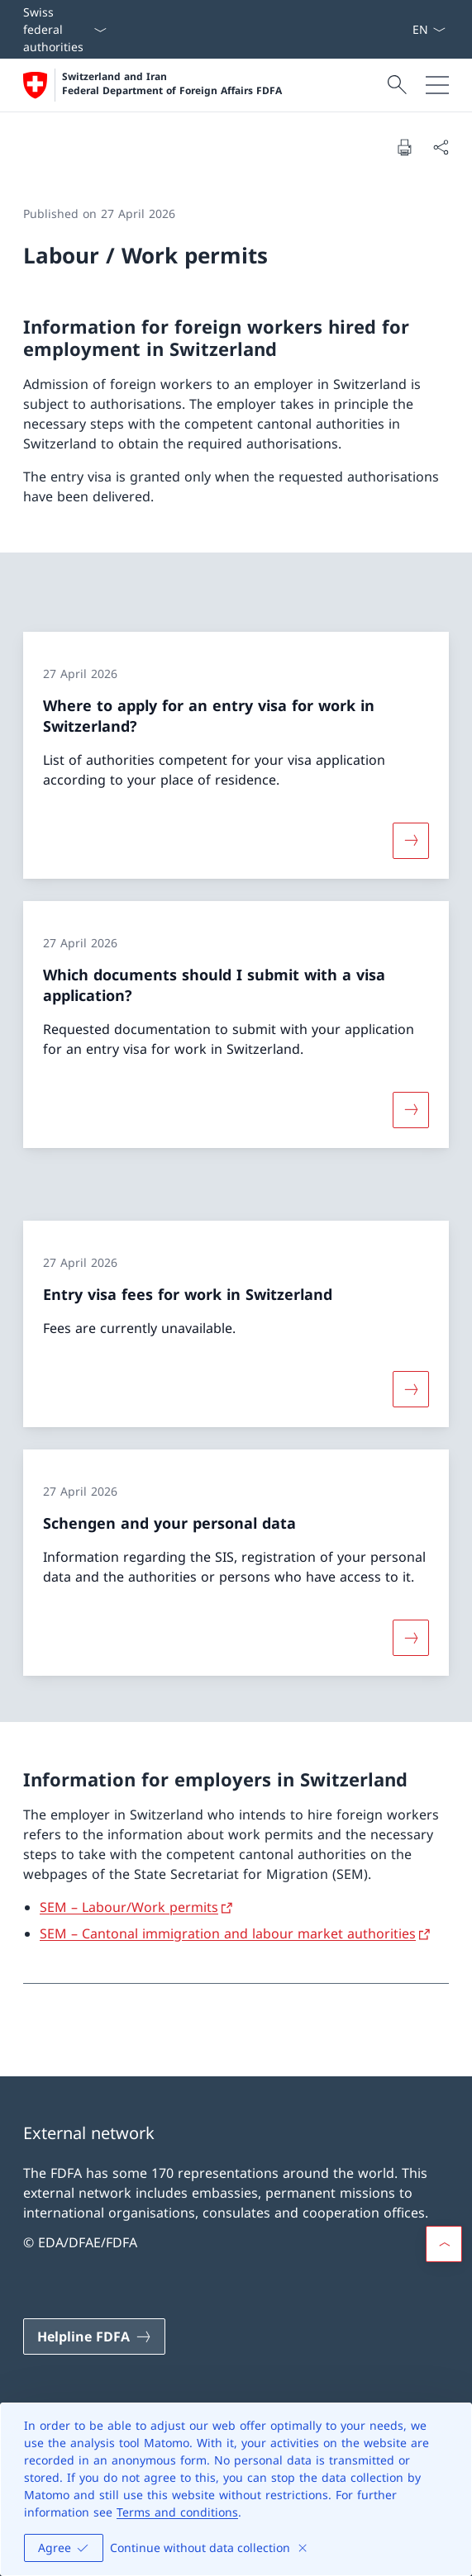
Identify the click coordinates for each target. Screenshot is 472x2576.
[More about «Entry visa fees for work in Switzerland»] (411, 1388)
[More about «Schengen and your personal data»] (411, 1638)
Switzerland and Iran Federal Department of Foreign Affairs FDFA (172, 83)
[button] (444, 2244)
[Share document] (440, 147)
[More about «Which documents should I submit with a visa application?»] (411, 1110)
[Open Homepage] (152, 85)
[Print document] (404, 147)
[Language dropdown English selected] (428, 29)
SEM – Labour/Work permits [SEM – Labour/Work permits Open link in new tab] (129, 1907)
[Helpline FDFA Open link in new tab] (94, 2336)
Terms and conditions (177, 2512)
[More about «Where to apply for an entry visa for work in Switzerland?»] (411, 840)
